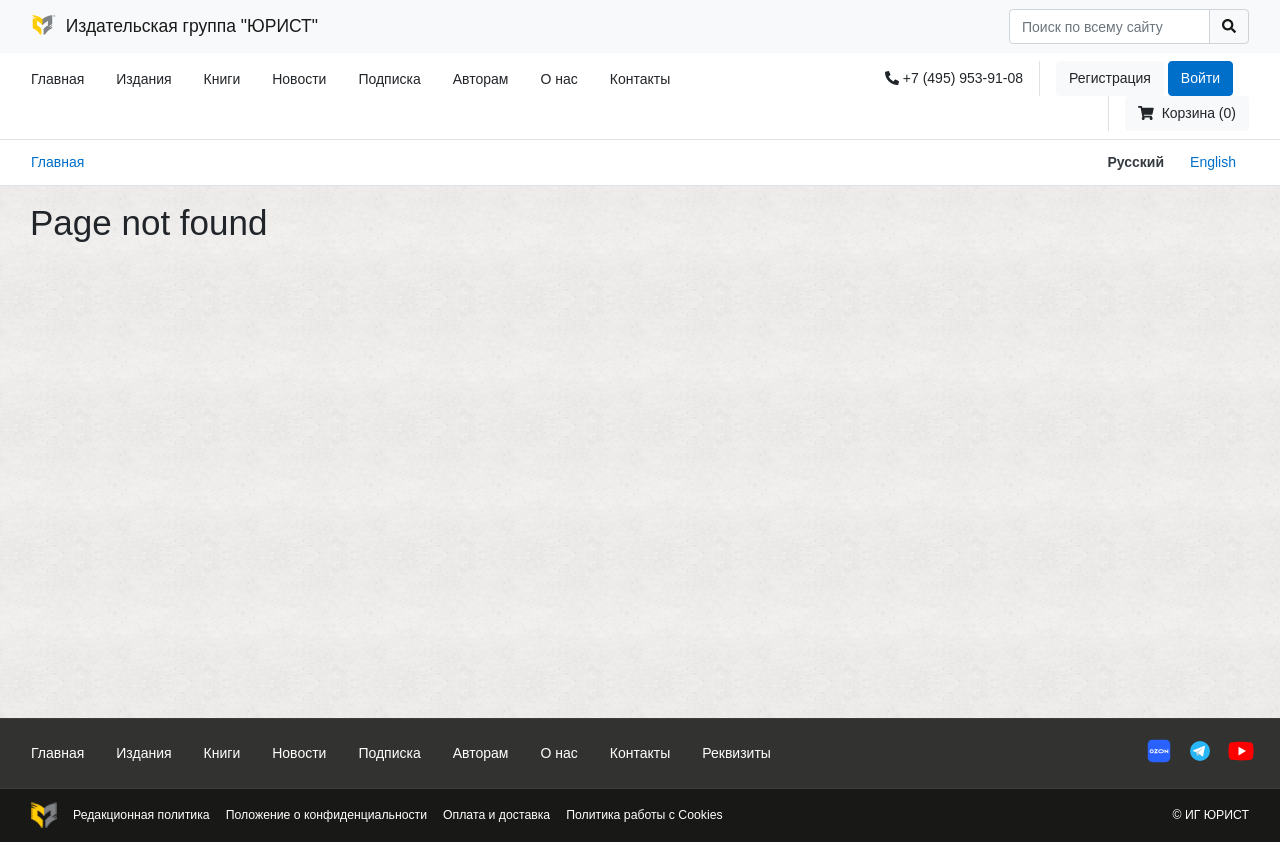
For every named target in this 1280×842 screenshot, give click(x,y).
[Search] (1109, 26)
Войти (1200, 78)
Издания (143, 79)
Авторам (481, 79)
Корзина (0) (1187, 113)
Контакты (640, 79)
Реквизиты (736, 753)
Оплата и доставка (496, 815)
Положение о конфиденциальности (326, 815)
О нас (558, 79)
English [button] (1213, 162)
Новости (299, 79)
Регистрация (1110, 78)
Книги (222, 79)
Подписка (389, 79)
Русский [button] (1135, 162)
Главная (57, 79)
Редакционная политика (141, 815)
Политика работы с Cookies (644, 815)
